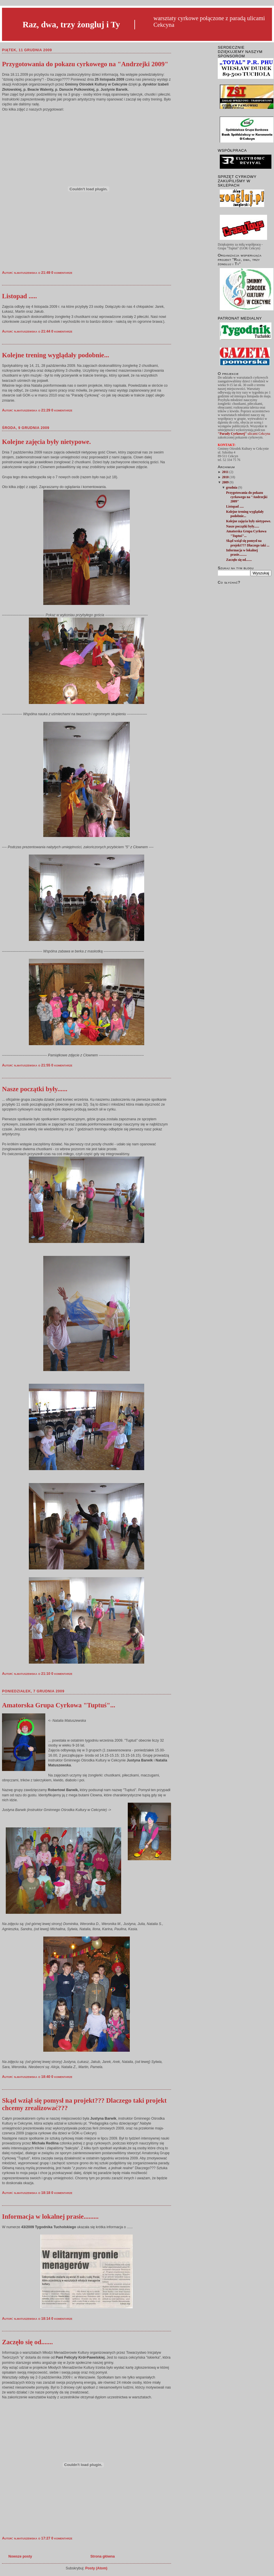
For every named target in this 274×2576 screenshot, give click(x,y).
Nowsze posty (20, 2556)
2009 (225, 482)
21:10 (45, 1674)
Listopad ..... (19, 296)
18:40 (45, 2077)
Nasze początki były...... (34, 1089)
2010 (225, 477)
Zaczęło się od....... (27, 2342)
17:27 (45, 2538)
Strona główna (102, 2556)
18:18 (45, 2193)
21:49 (45, 273)
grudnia (231, 487)
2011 (225, 472)
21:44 (45, 331)
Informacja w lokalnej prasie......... (50, 2216)
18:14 (45, 2319)
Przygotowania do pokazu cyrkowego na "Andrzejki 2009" (85, 64)
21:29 (45, 410)
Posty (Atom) (96, 2568)
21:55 (45, 1065)
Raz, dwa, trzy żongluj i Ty (71, 24)
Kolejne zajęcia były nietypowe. (46, 441)
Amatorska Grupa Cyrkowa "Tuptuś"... (58, 1705)
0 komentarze (61, 273)
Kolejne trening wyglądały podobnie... (55, 355)
